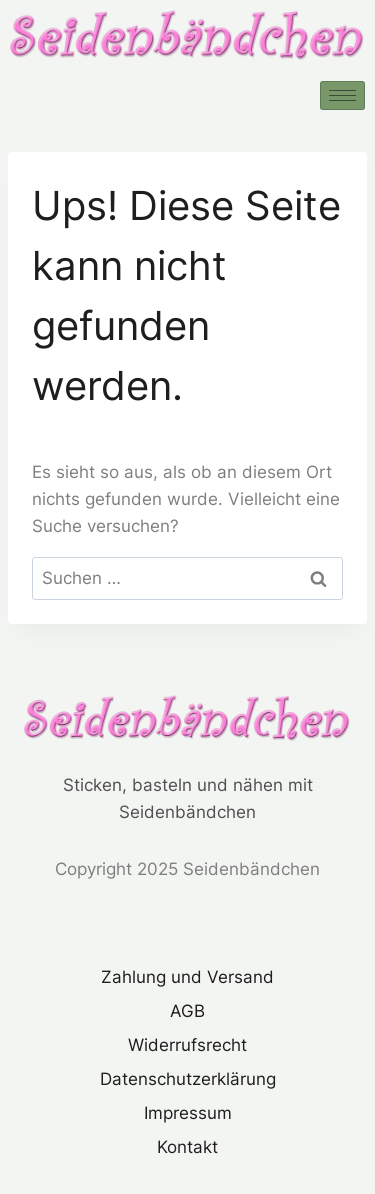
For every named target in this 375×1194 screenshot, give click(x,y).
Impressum (188, 1113)
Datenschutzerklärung (188, 1079)
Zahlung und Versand (187, 977)
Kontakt (187, 1147)
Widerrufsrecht (187, 1045)
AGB (187, 1011)
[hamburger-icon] (342, 95)
